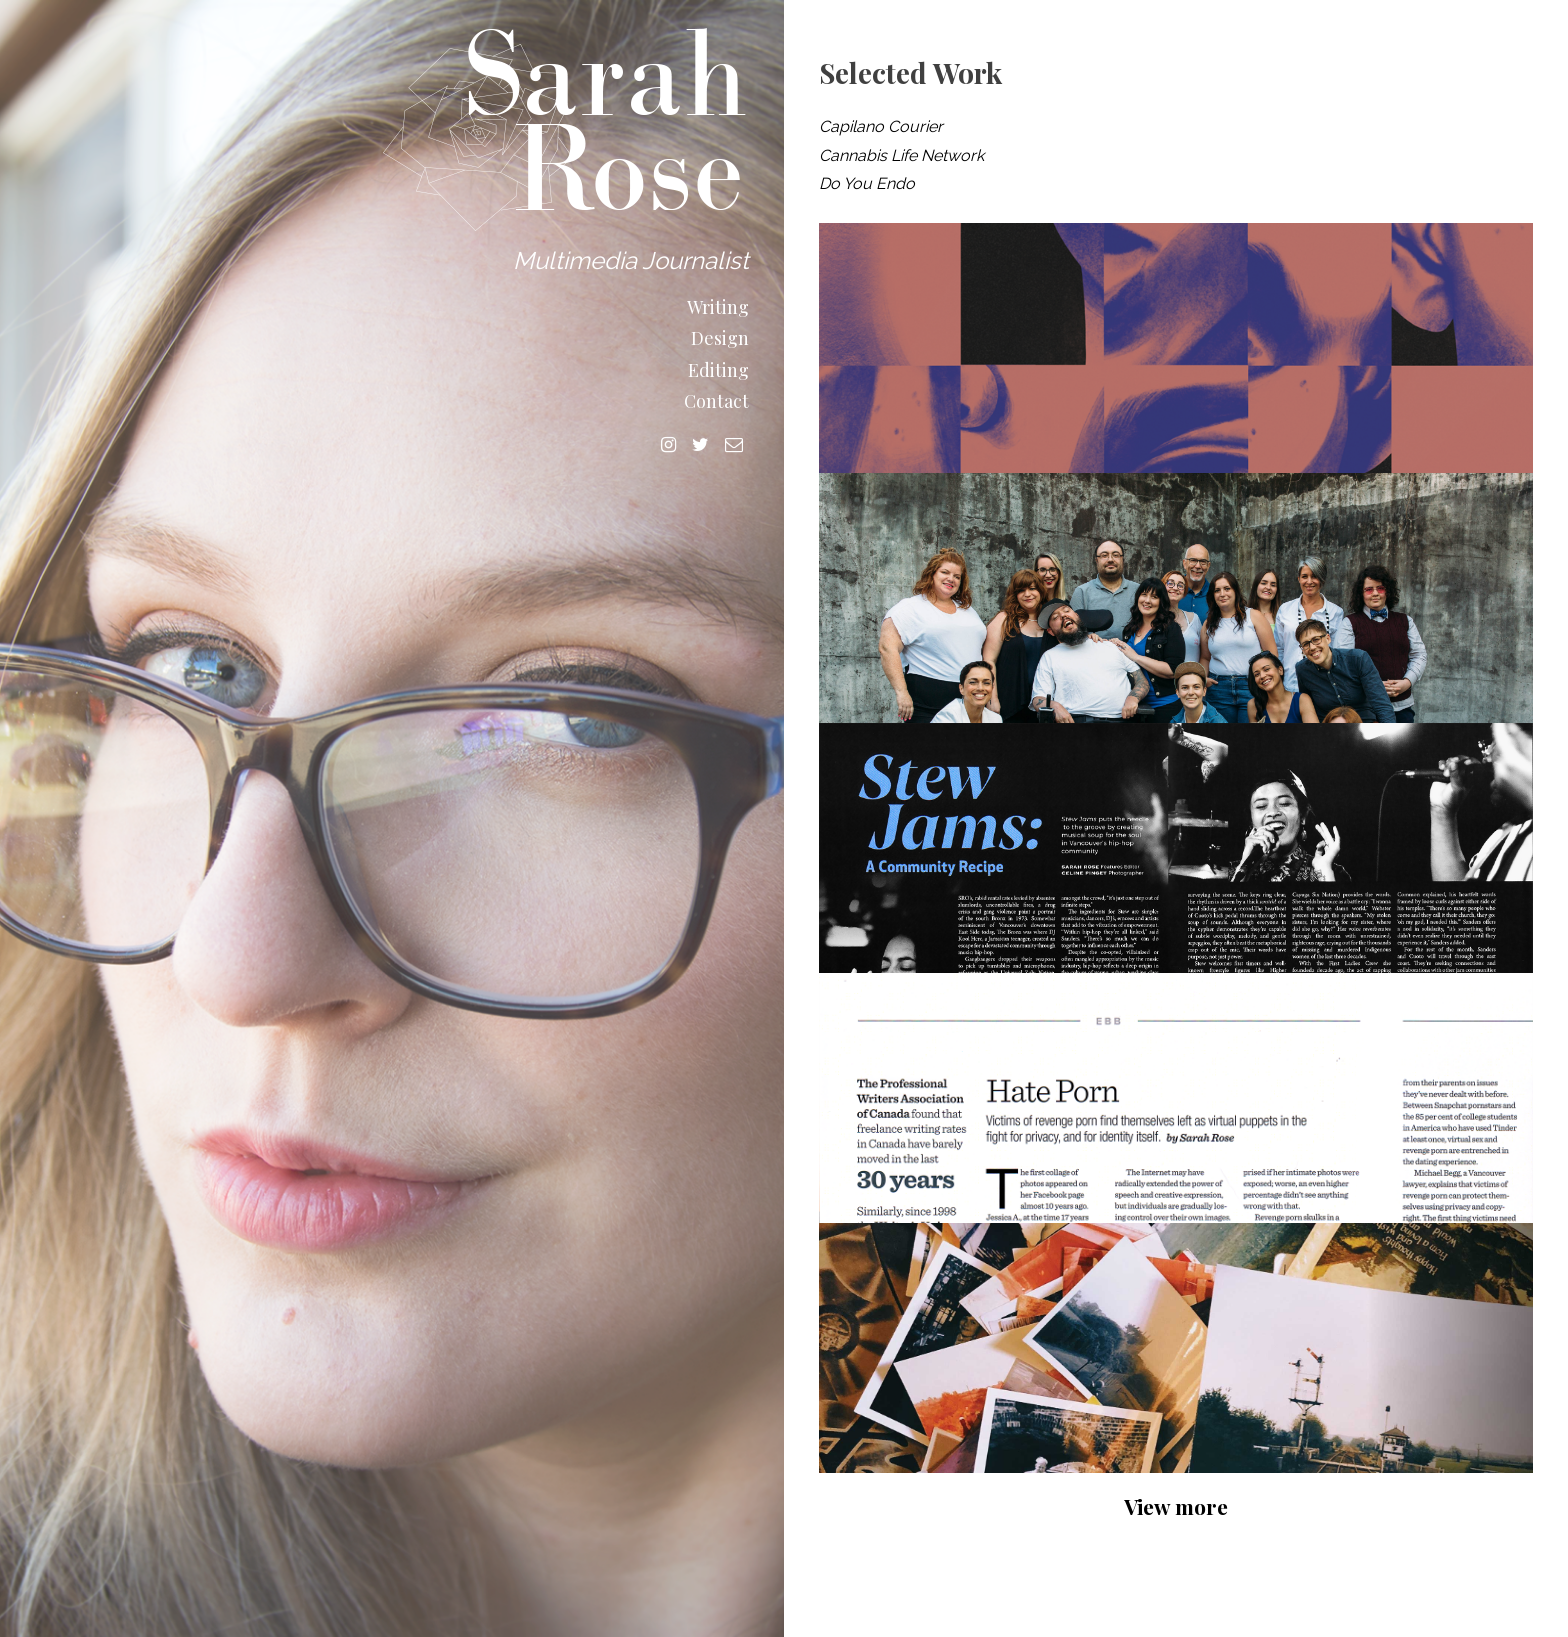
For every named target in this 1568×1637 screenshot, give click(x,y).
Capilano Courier (881, 126)
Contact (716, 401)
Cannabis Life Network (901, 155)
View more (1176, 1506)
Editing (718, 370)
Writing (718, 307)
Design (720, 338)
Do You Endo (867, 183)
